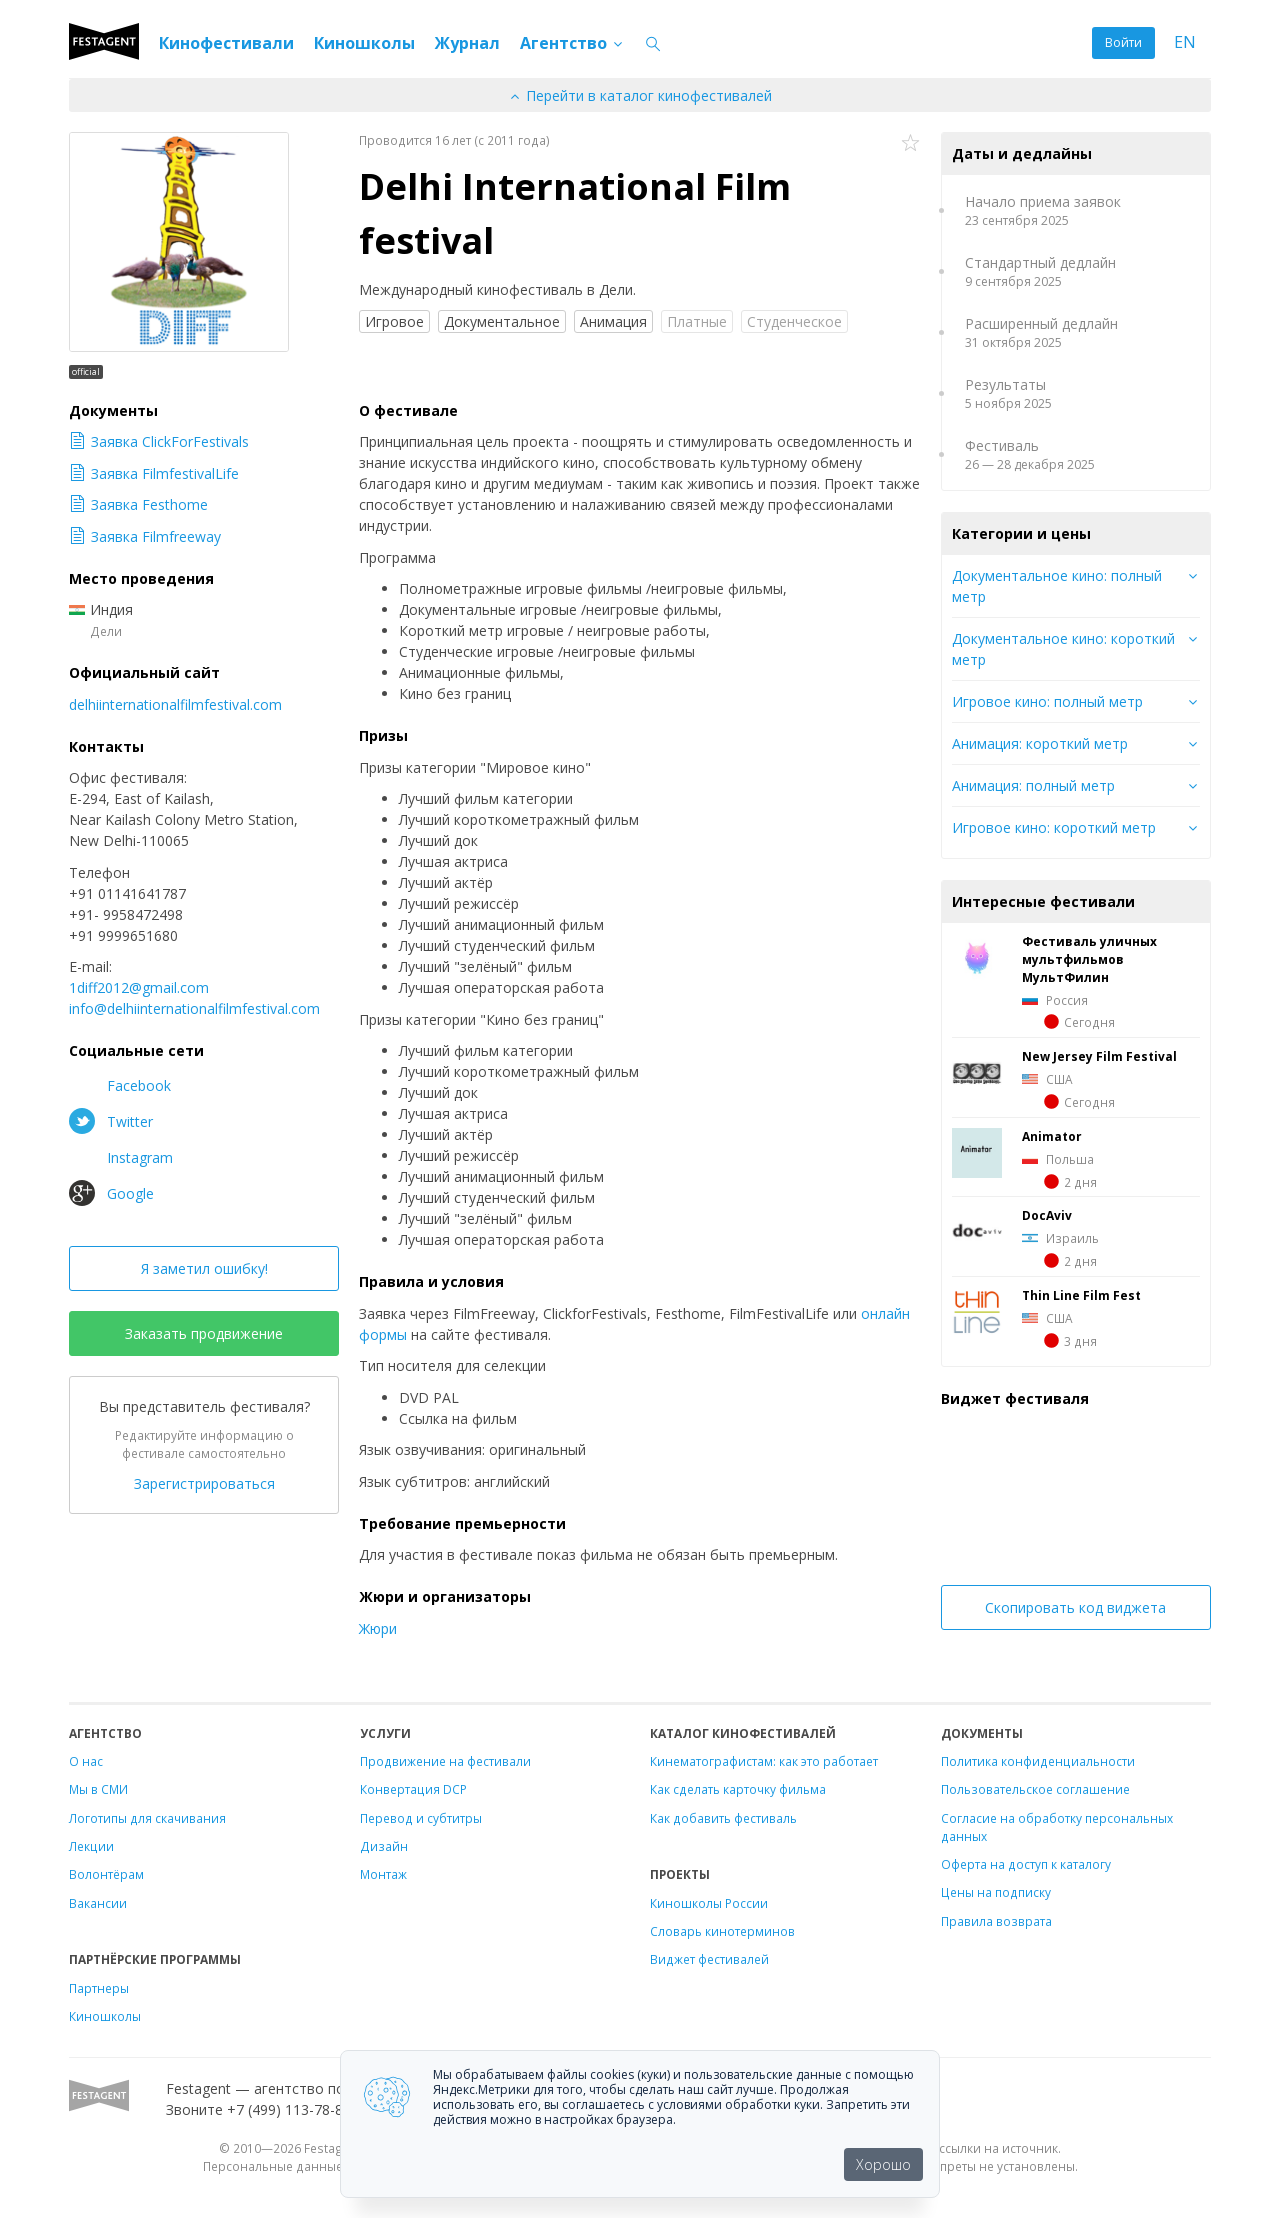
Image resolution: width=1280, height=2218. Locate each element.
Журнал (467, 43)
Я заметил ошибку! (204, 1268)
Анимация (613, 321)
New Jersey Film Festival (1099, 1056)
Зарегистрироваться (204, 1483)
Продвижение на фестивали (445, 1761)
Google (111, 1193)
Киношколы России (709, 1903)
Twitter (111, 1121)
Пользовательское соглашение (1035, 1789)
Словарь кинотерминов (722, 1931)
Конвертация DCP (413, 1789)
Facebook (120, 1085)
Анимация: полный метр (1033, 785)
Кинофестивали (226, 43)
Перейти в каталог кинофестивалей (640, 95)
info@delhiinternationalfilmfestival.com (194, 1008)
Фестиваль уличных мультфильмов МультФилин (1089, 959)
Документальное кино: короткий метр (1063, 649)
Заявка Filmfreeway (145, 536)
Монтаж (383, 1874)
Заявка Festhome (138, 504)
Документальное (502, 321)
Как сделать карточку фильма (738, 1789)
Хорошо (883, 2164)
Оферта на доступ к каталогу (1026, 1864)
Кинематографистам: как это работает (764, 1761)
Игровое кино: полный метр (1047, 701)
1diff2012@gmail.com (139, 987)
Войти (1123, 42)
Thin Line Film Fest (1081, 1295)
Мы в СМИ (98, 1789)
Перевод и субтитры (421, 1818)
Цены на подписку (996, 1892)
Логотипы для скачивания (147, 1818)
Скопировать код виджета (1075, 1607)
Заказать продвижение (204, 1333)
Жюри (378, 1628)
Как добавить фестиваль (723, 1818)
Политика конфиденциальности (1038, 1761)
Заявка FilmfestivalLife (154, 473)
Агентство (572, 43)
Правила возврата (996, 1921)
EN (1185, 42)
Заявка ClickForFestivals (159, 441)
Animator (1052, 1136)
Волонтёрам (106, 1874)
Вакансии (98, 1903)
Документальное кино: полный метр (1057, 586)
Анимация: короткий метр (1040, 743)
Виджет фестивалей (709, 1959)
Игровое (394, 321)
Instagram (121, 1157)
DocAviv (1047, 1215)
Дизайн (384, 1846)
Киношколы (364, 43)
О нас (86, 1761)
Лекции (91, 1846)
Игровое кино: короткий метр (1054, 827)
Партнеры (99, 1988)
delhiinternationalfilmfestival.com (175, 704)
